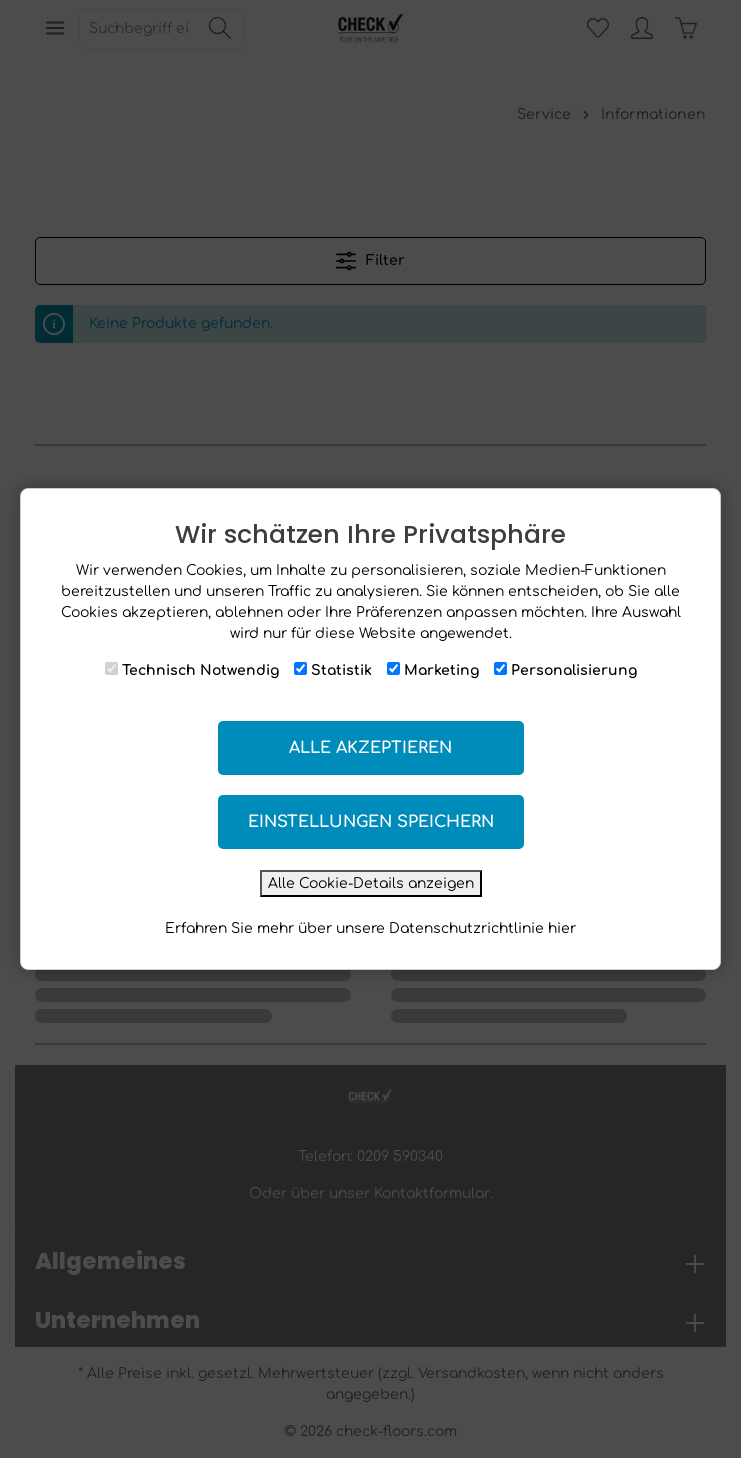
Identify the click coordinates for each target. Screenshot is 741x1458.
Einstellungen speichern (371, 822)
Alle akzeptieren (370, 748)
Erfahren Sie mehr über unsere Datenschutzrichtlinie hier (370, 928)
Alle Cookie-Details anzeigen (371, 883)
